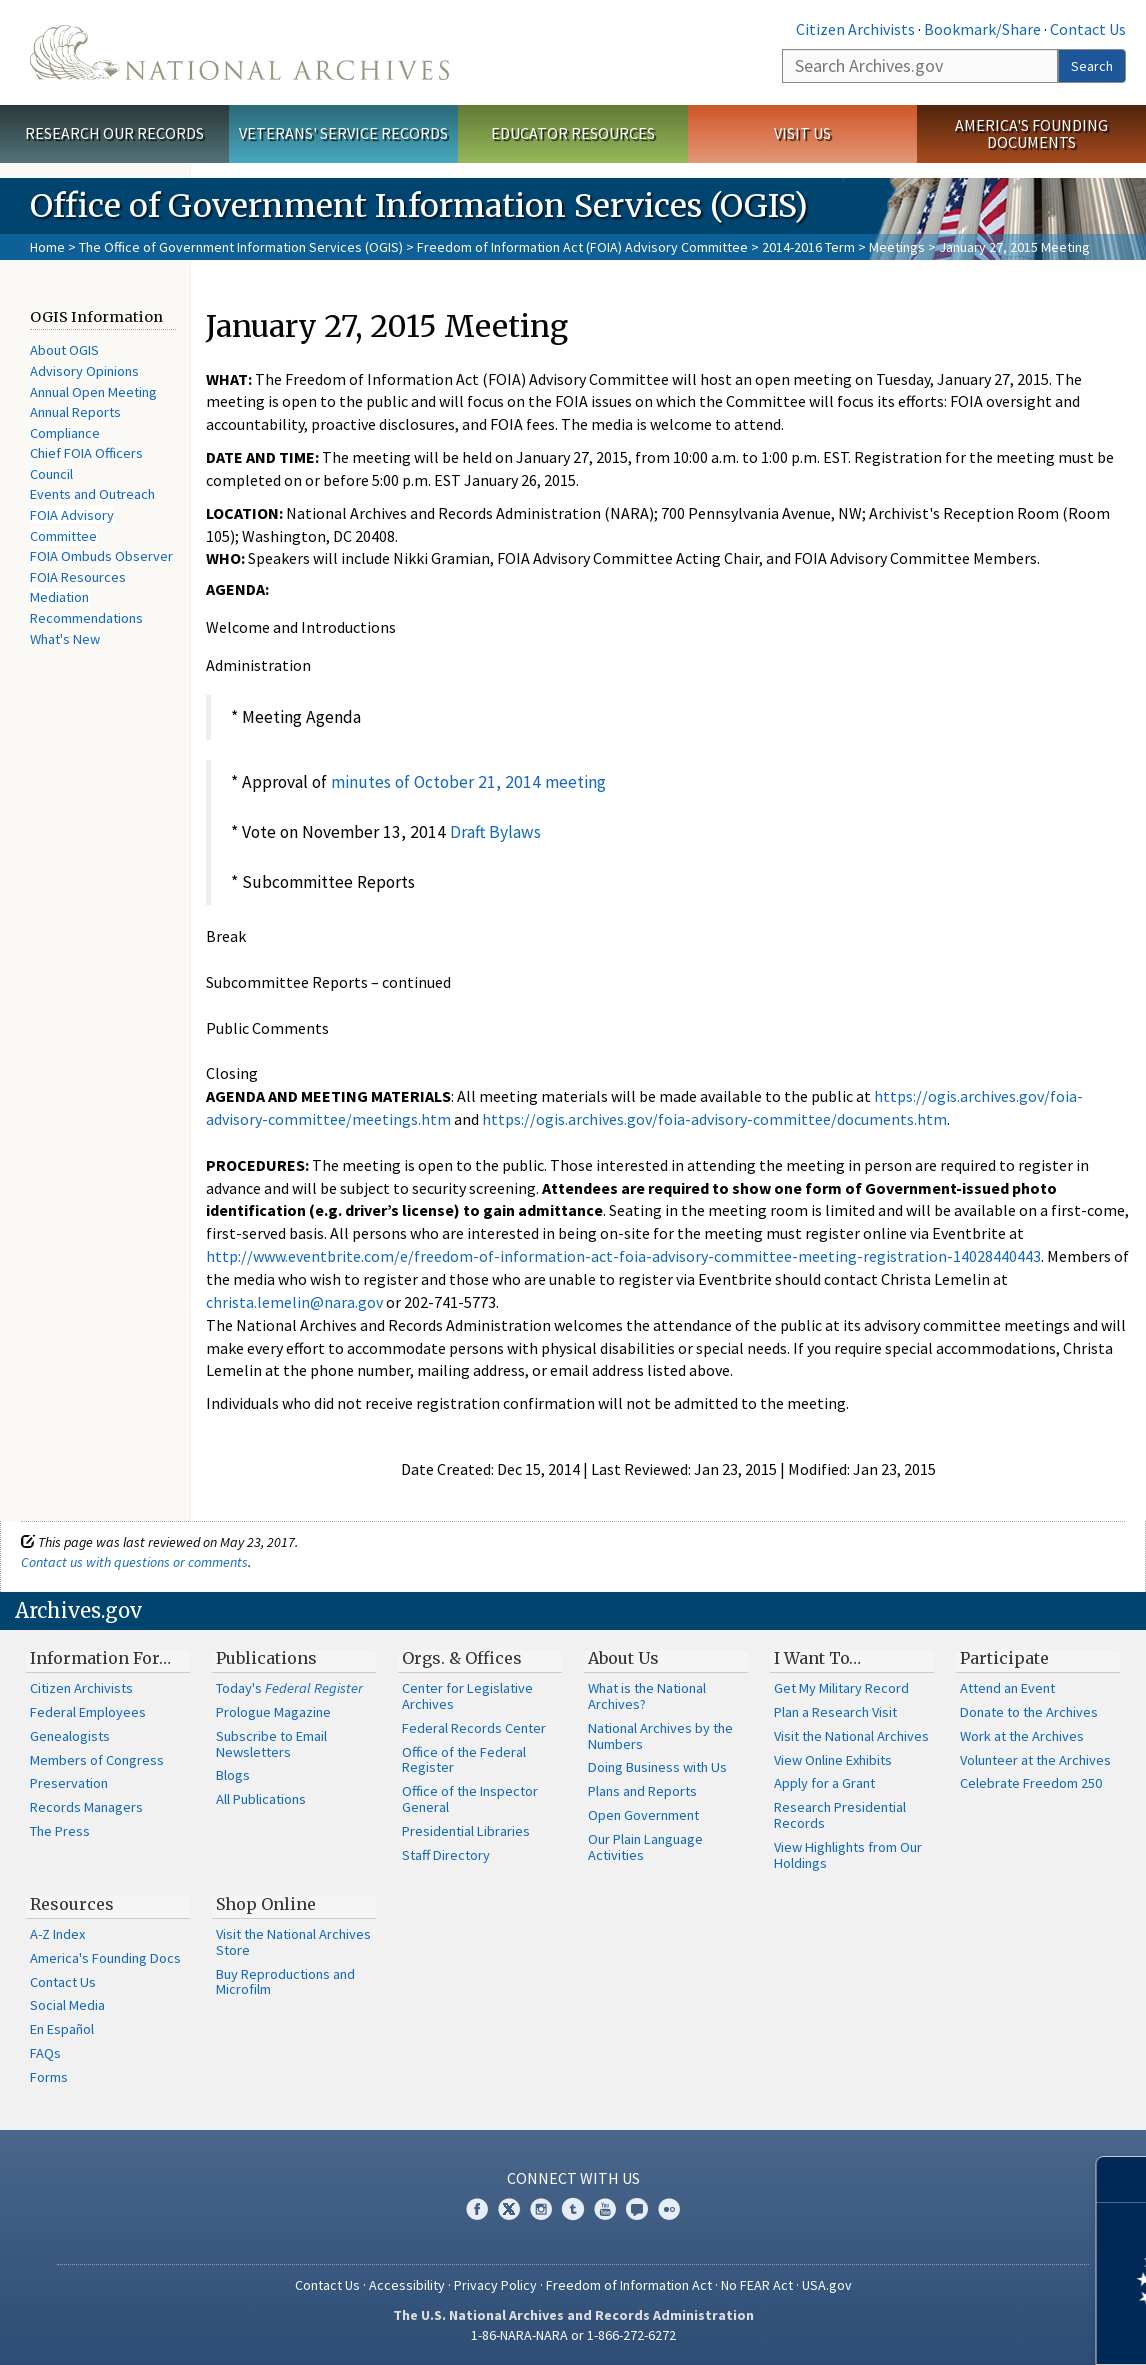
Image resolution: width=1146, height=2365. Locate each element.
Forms (49, 2077)
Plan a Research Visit (835, 1712)
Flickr (669, 2209)
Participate (1004, 1658)
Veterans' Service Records (343, 133)
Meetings (897, 247)
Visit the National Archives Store (293, 1942)
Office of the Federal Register (464, 1760)
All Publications (261, 1799)
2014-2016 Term (808, 247)
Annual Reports (75, 412)
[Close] (1122, 2179)
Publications (266, 1658)
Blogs (233, 1775)
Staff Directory (446, 1855)
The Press (60, 1831)
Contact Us (1088, 29)
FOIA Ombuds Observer (101, 556)
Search (1092, 66)
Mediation (59, 597)
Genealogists (70, 1736)
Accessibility (407, 2285)
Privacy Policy (495, 2285)
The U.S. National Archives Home (239, 52)
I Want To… (817, 1658)
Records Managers (86, 1807)
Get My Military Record (841, 1688)
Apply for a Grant (824, 1783)
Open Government (643, 1815)
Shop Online (266, 1904)
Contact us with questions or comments (134, 1562)
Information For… (100, 1658)
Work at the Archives (1022, 1736)
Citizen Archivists (855, 29)
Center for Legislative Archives (467, 1696)
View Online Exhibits (833, 1760)
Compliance (65, 433)
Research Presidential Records (840, 1815)
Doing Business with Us (657, 1767)
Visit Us (802, 133)
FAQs (45, 2053)
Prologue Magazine (273, 1712)
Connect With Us (573, 2178)
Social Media (67, 2005)
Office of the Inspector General (470, 1799)
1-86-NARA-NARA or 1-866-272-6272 (573, 2335)
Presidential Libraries (466, 1831)
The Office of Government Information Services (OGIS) (241, 247)
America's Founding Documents (1031, 133)
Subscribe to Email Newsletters (271, 1744)
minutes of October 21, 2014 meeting (468, 782)
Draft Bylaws (495, 832)
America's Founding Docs (105, 1958)
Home (47, 247)
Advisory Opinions (84, 371)
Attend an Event (1007, 1688)
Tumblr (573, 2209)
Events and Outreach (92, 494)
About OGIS (64, 350)
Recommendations (86, 618)
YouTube (605, 2209)
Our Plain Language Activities (645, 1847)
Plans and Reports (642, 1791)
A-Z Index (57, 1934)
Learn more (968, 2329)
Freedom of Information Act (629, 2285)
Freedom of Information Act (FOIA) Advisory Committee (582, 247)
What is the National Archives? (647, 1696)
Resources (72, 1904)
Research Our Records (114, 133)
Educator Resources (573, 133)
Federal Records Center (474, 1728)
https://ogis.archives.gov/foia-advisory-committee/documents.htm (714, 1119)
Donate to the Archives (1029, 1712)
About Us (623, 1658)
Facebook (477, 2209)
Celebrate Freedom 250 (1031, 1783)
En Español (62, 2029)
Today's (289, 1688)
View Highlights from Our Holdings (848, 1855)
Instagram (541, 2209)
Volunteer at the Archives (1035, 1760)
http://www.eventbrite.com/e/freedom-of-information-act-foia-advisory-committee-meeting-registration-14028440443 (623, 1256)
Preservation (69, 1783)
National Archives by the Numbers (660, 1736)
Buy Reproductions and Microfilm (285, 1982)
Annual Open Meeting (93, 392)
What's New (65, 639)
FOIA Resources (78, 577)
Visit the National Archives (851, 1736)
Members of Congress (97, 1760)
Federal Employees (88, 1712)
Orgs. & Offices (462, 1658)
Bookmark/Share (982, 29)
